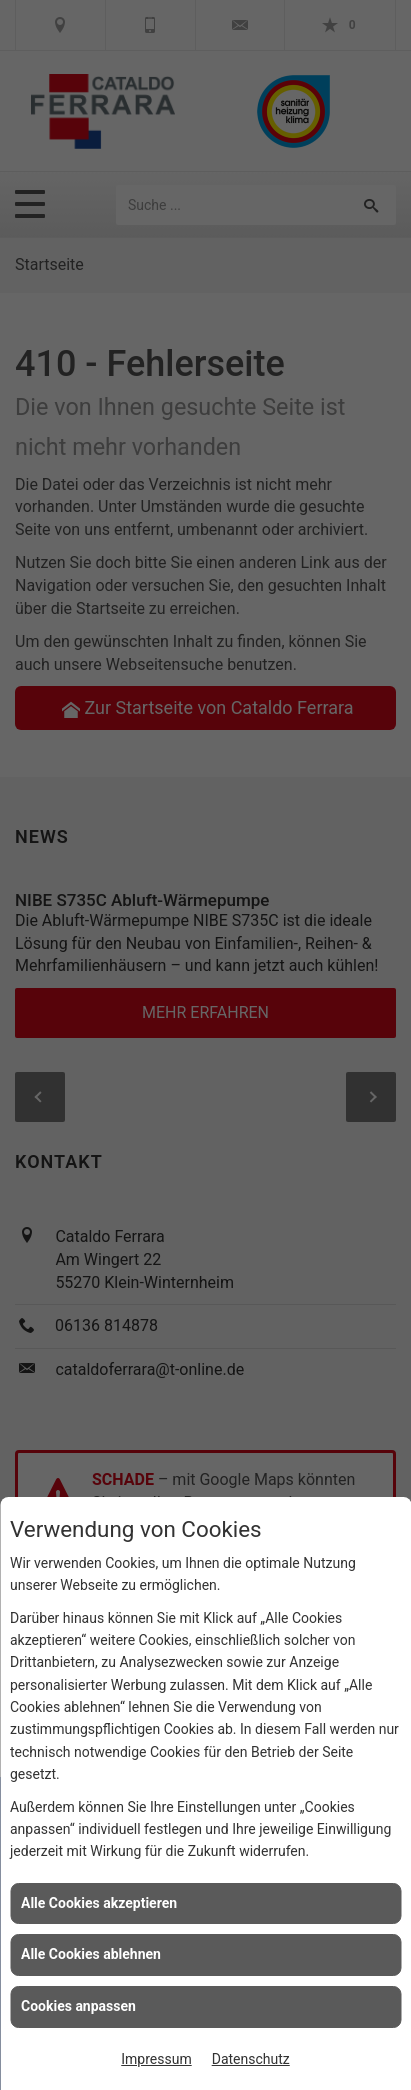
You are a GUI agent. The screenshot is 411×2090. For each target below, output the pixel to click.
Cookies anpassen (78, 2006)
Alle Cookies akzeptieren (99, 1903)
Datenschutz (251, 2059)
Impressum (156, 2059)
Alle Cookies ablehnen (91, 1954)
